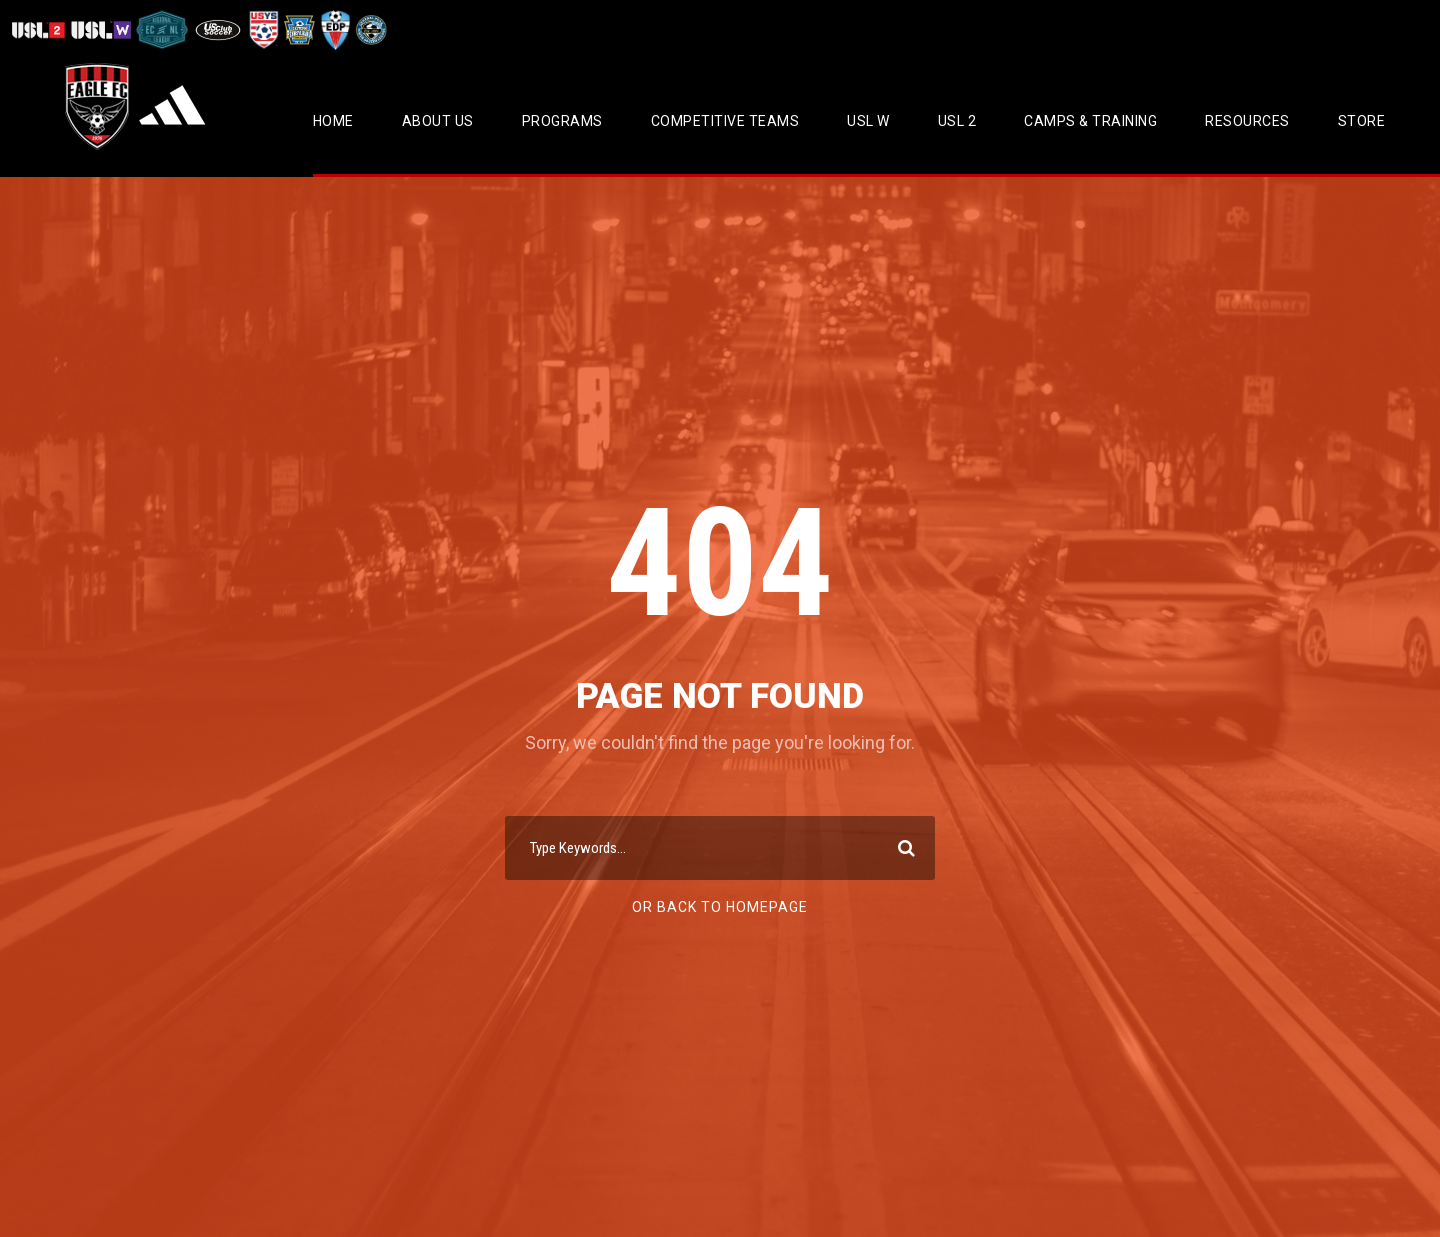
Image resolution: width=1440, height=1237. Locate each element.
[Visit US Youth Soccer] (262, 29)
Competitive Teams (725, 121)
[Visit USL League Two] (40, 29)
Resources (1247, 121)
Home (333, 121)
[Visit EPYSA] (298, 29)
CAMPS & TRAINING (1090, 121)
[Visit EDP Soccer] (334, 29)
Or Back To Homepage (720, 907)
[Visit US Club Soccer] (218, 29)
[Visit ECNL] (162, 29)
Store (1362, 121)
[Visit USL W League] (101, 29)
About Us (438, 121)
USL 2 (957, 121)
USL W (868, 121)
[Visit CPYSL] (369, 29)
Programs (562, 121)
